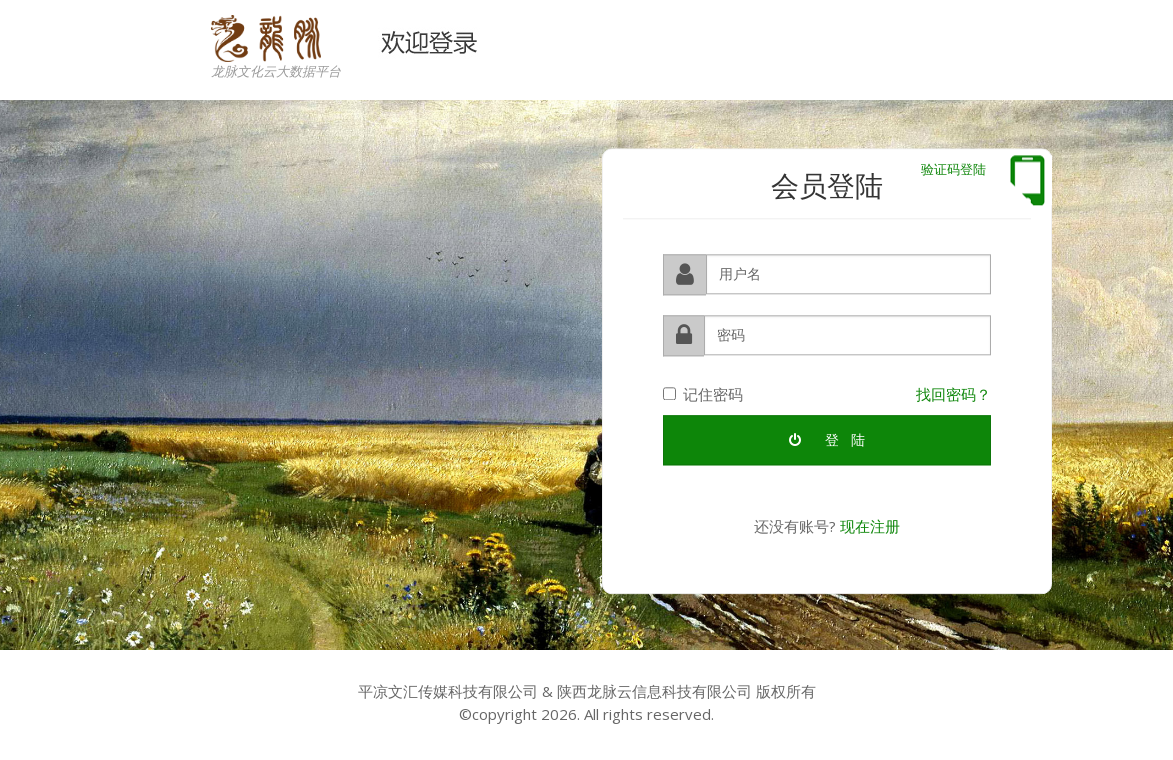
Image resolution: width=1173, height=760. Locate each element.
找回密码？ (953, 393)
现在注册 (870, 525)
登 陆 (827, 438)
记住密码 (703, 393)
